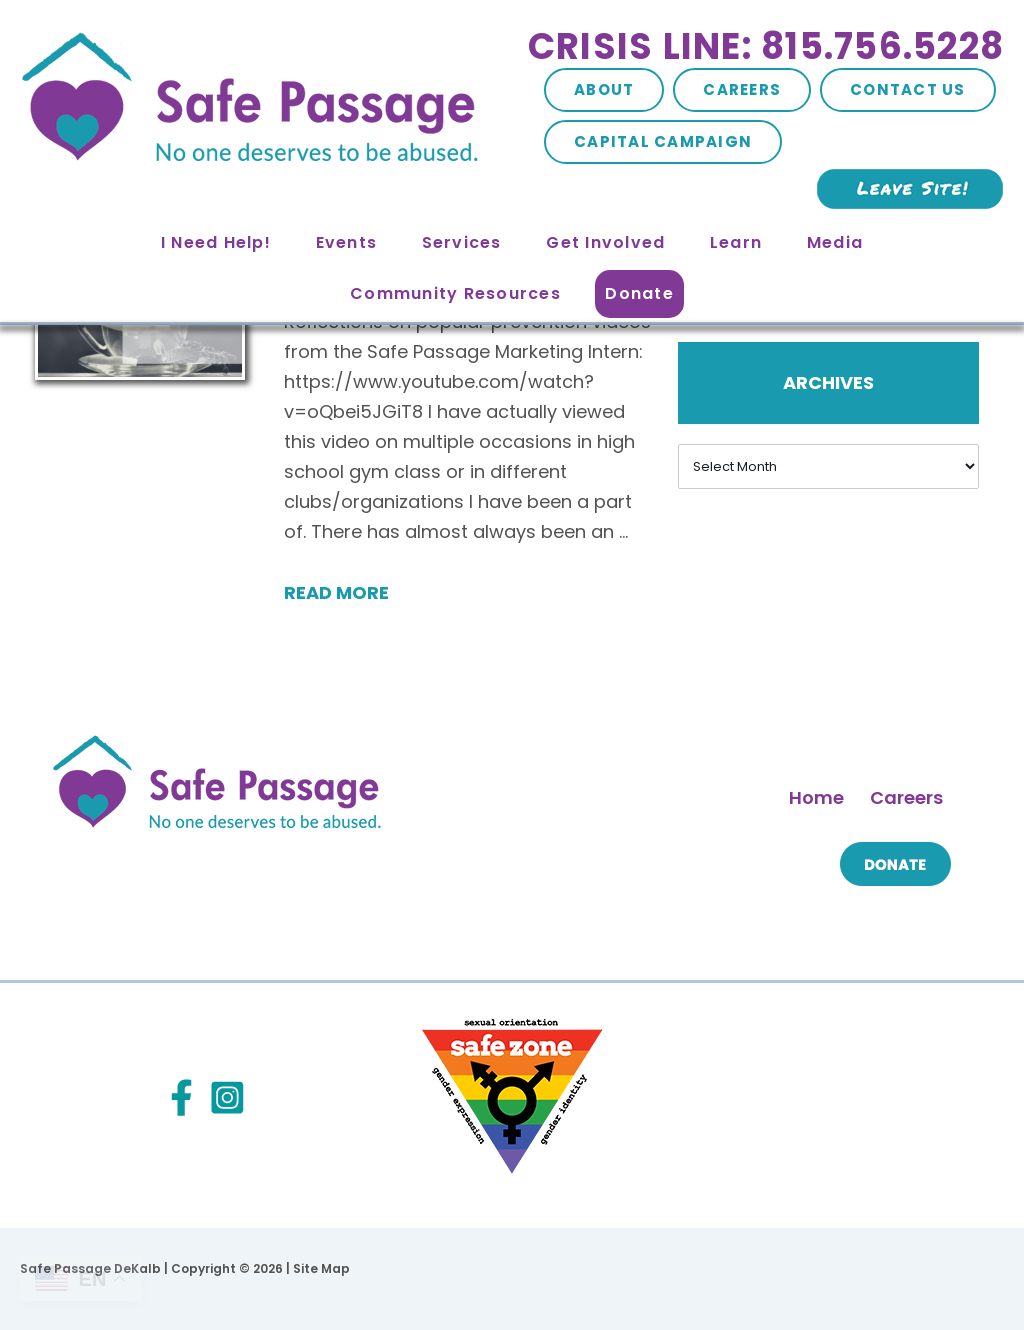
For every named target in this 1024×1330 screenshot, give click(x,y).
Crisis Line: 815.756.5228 (766, 46)
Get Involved (605, 242)
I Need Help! (216, 242)
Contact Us (908, 89)
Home (816, 797)
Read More (336, 592)
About (604, 89)
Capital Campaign (663, 141)
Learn (736, 242)
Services (462, 242)
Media (835, 242)
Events (347, 242)
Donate (639, 293)
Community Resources (455, 293)
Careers (742, 89)
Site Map (321, 1268)
